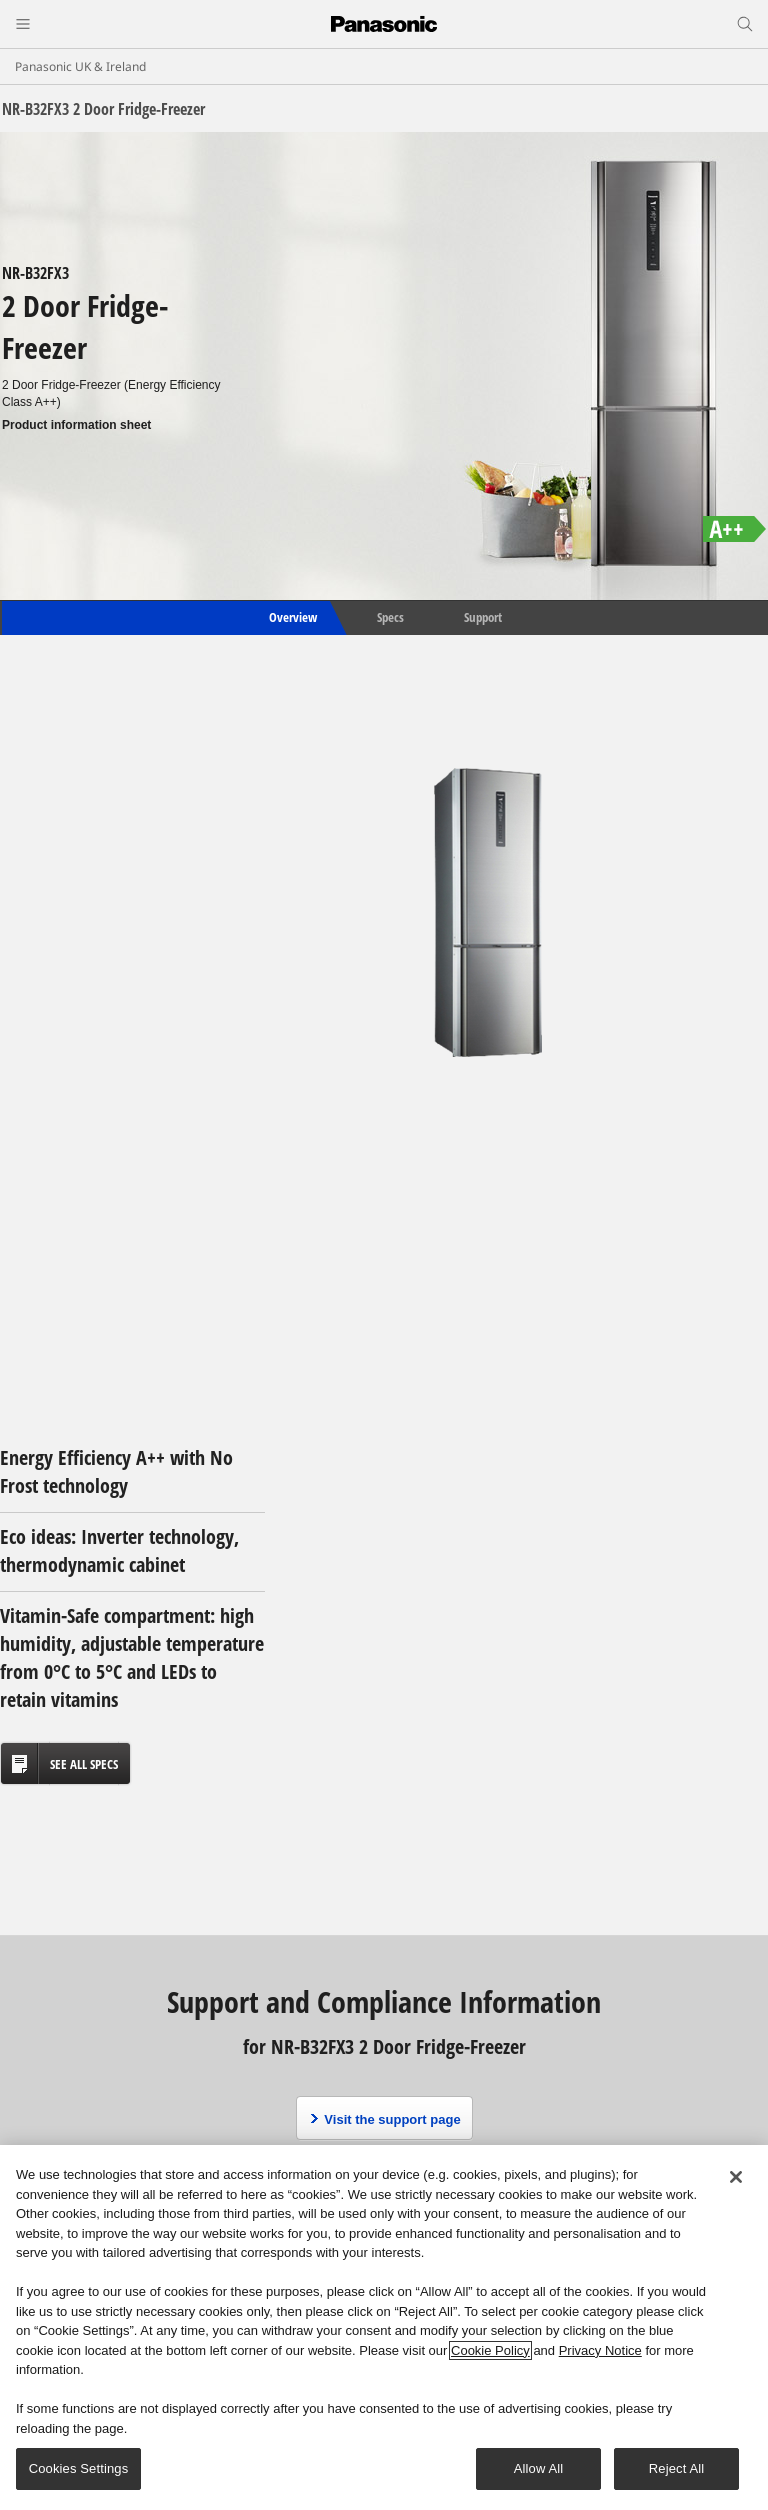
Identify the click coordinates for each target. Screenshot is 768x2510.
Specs (390, 617)
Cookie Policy (490, 2350)
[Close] (736, 2177)
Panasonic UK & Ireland (80, 66)
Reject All (677, 2468)
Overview (291, 617)
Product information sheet (76, 425)
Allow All (539, 2468)
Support (483, 617)
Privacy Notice (600, 2350)
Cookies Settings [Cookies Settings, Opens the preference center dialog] (79, 2468)
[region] (384, 2327)
